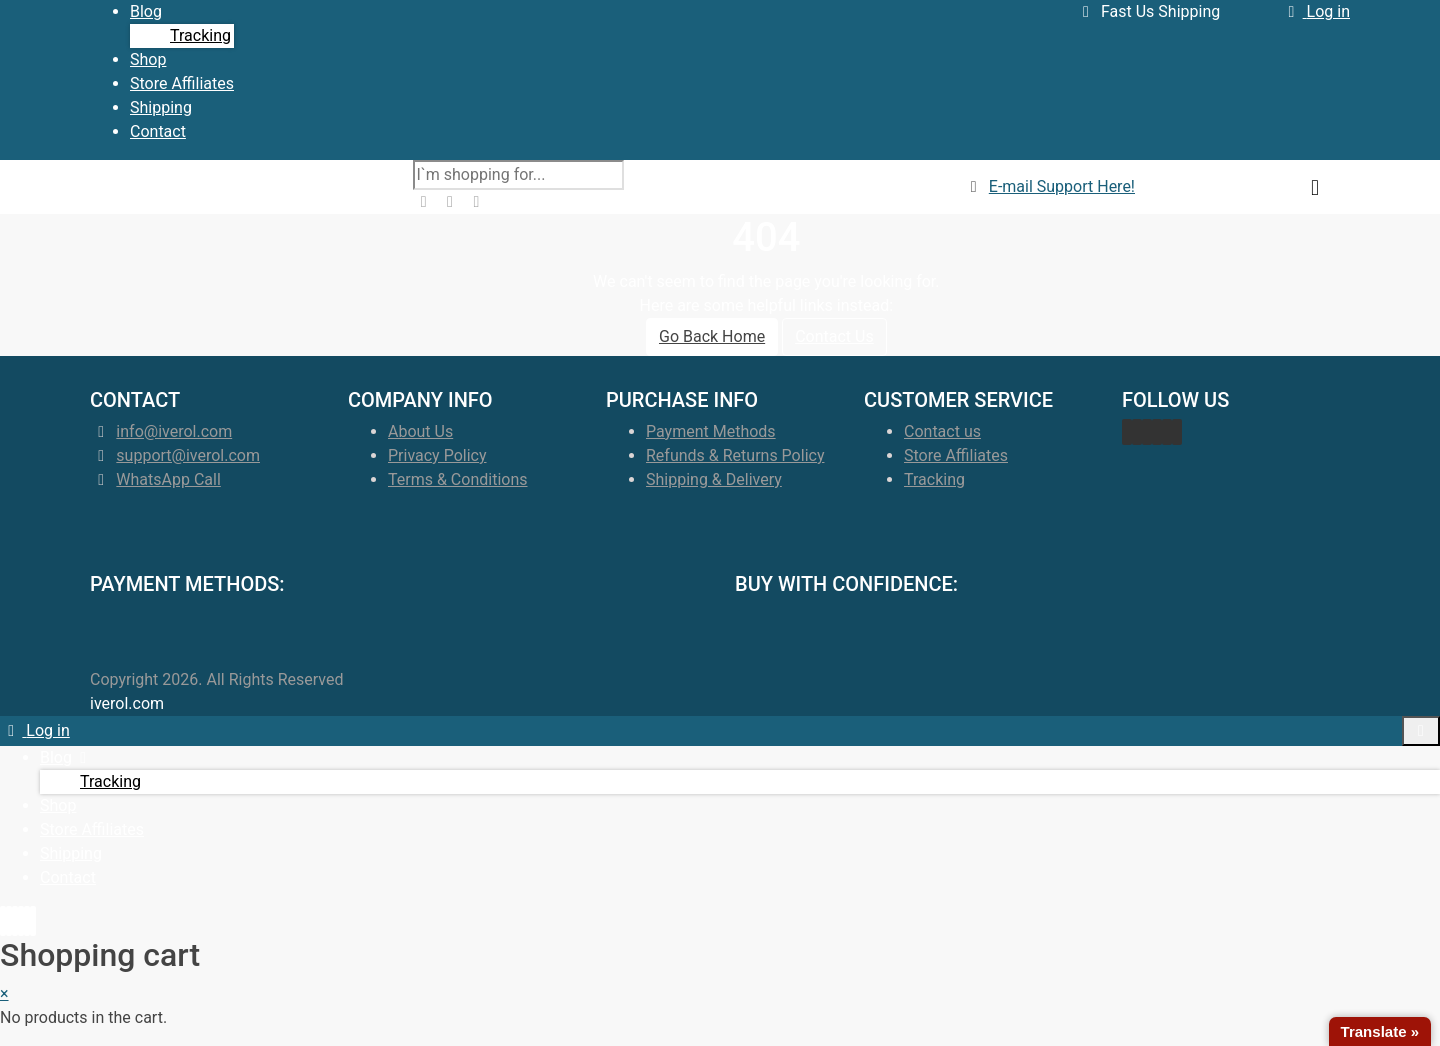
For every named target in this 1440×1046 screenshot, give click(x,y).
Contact (158, 131)
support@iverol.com (188, 455)
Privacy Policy (437, 455)
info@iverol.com (174, 431)
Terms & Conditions (458, 479)
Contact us (942, 431)
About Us (420, 431)
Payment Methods (711, 431)
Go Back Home (712, 336)
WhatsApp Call (168, 479)
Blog (146, 11)
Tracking (200, 35)
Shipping (161, 107)
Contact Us (834, 336)
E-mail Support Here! (1062, 186)
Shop (148, 59)
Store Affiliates (182, 83)
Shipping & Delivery (714, 479)
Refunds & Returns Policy (735, 455)
